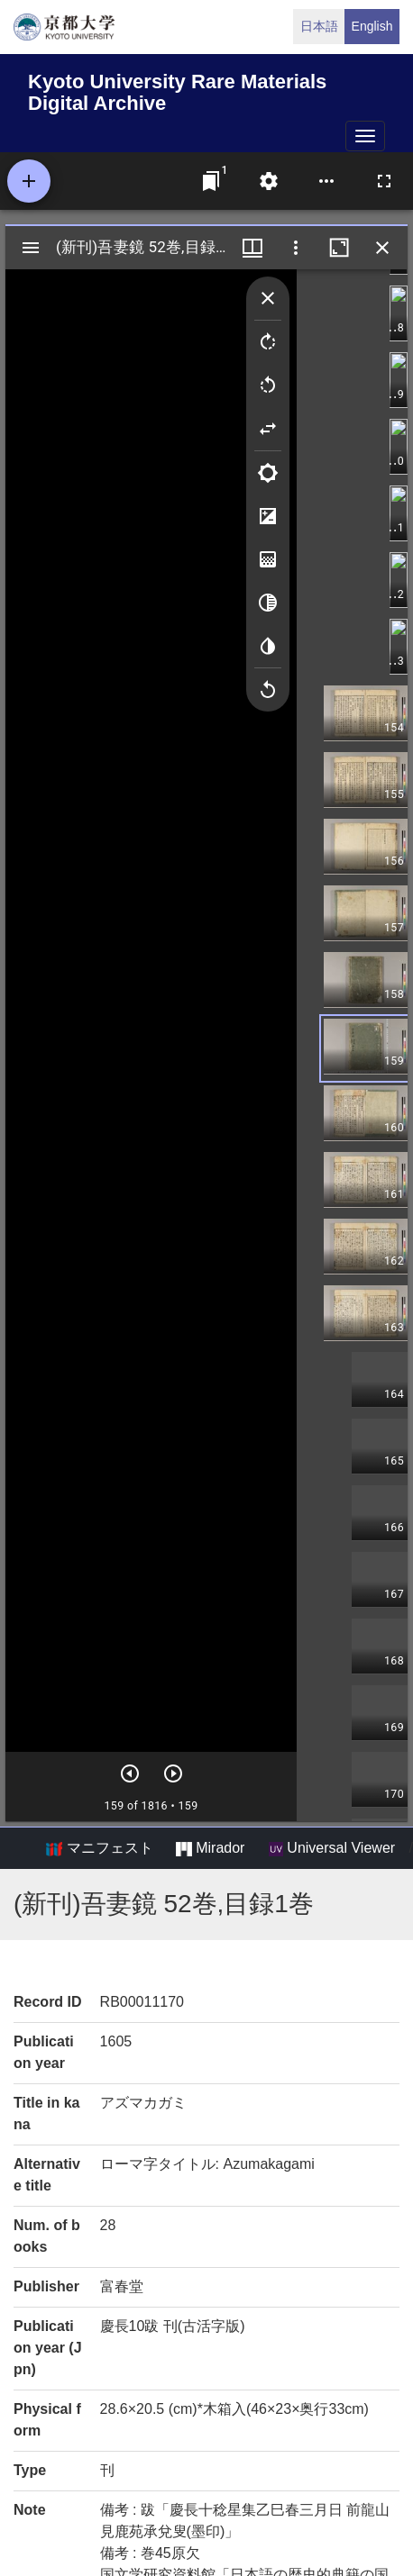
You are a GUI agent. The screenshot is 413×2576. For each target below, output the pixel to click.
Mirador (210, 1848)
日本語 (319, 26)
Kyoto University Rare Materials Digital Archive (177, 89)
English (372, 26)
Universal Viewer (332, 1848)
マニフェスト (99, 1848)
